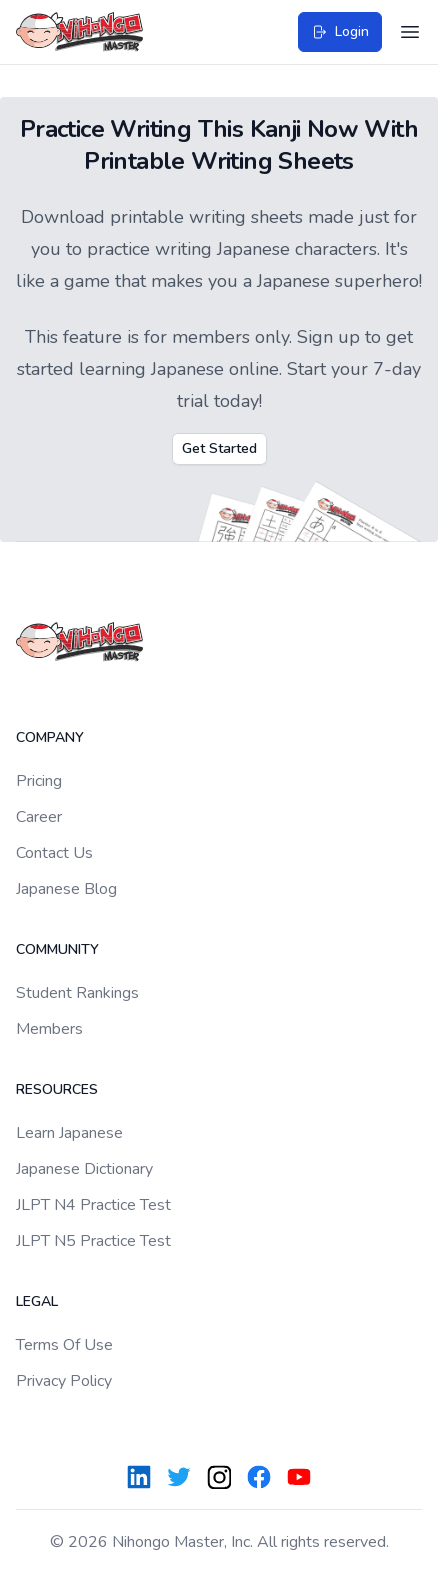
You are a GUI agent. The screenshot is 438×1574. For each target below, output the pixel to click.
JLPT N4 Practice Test (93, 1205)
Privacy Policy (64, 1381)
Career (39, 817)
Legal (37, 1301)
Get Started (219, 448)
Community (57, 949)
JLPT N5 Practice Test (93, 1241)
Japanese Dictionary (84, 1169)
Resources (57, 1089)
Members (49, 1029)
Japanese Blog (66, 889)
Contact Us (54, 853)
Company (50, 737)
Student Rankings (77, 993)
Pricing (39, 781)
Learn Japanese (69, 1133)
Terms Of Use (64, 1345)
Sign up (328, 337)
